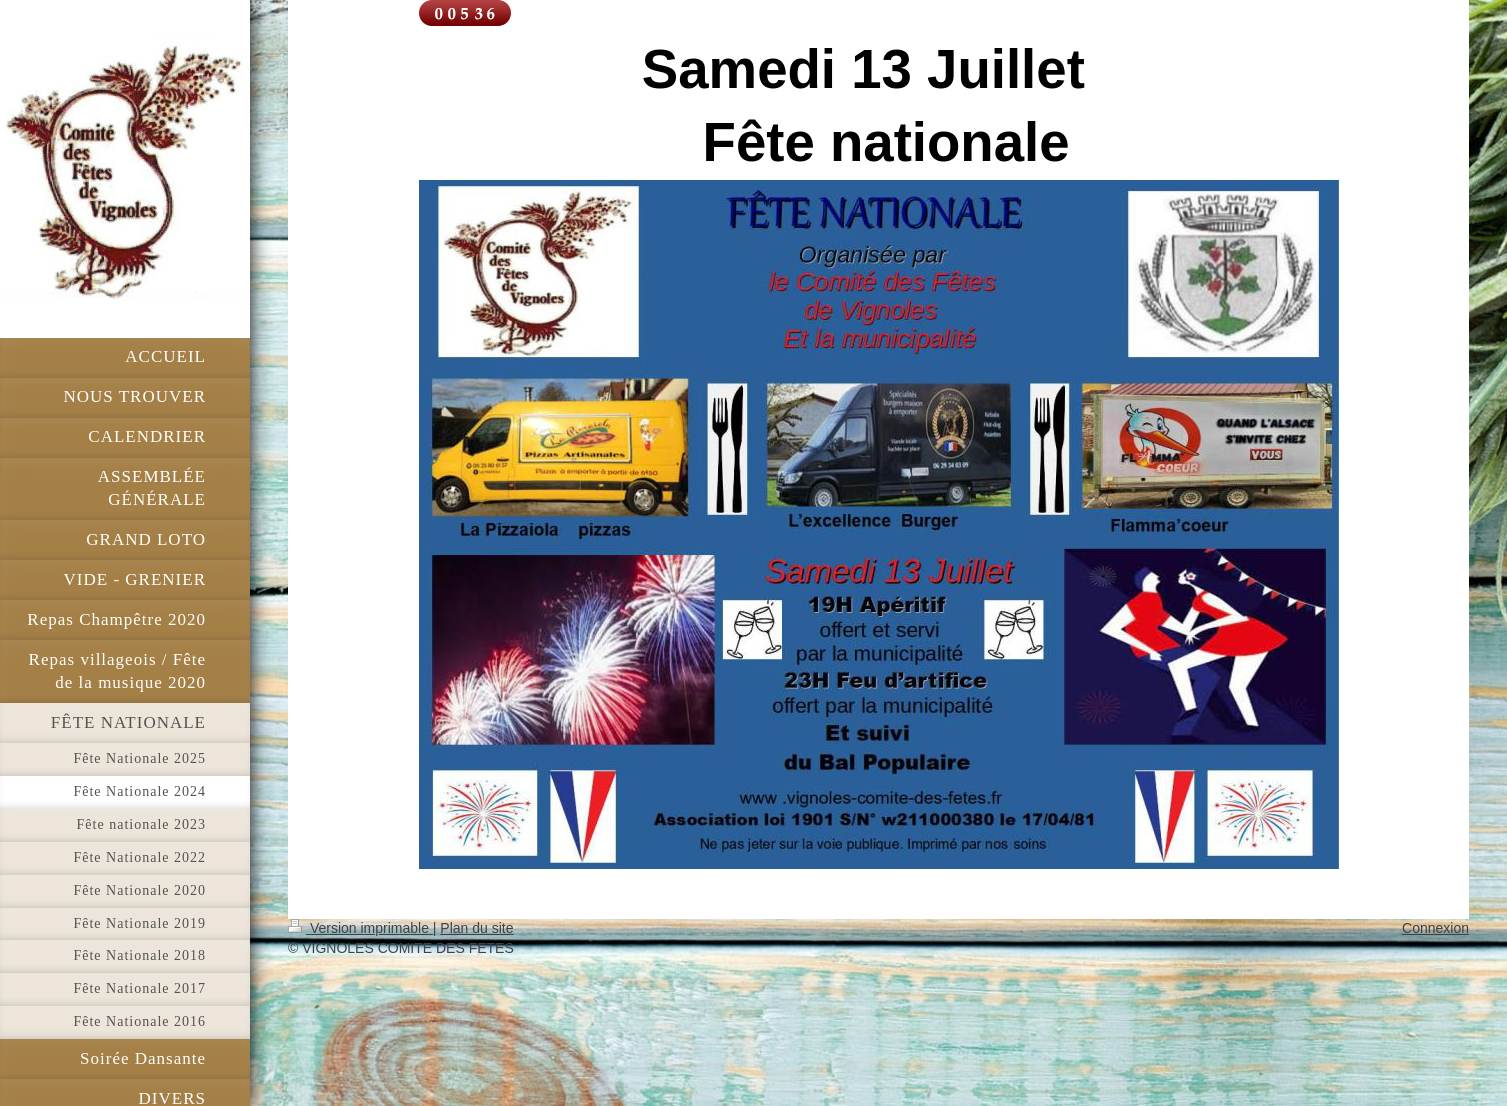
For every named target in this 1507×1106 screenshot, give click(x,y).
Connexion (1435, 928)
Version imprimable (360, 928)
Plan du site (476, 928)
